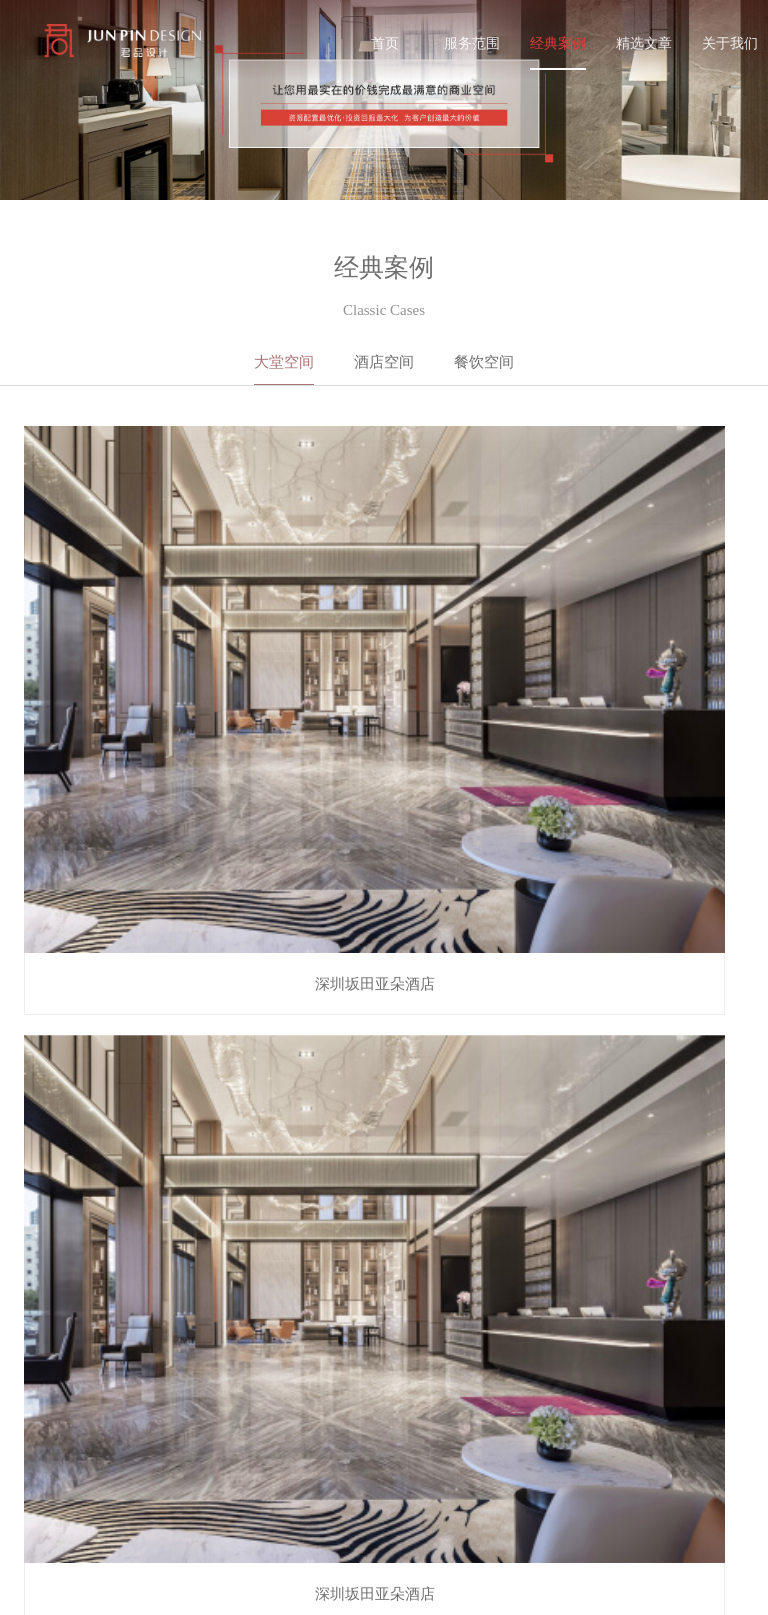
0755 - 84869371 (533, 1468)
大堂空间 (284, 361)
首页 (385, 43)
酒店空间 (384, 361)
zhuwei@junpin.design (552, 1504)
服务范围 (472, 43)
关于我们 (730, 43)
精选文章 (644, 43)
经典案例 (558, 43)
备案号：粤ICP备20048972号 (102, 1586)
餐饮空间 (484, 361)
